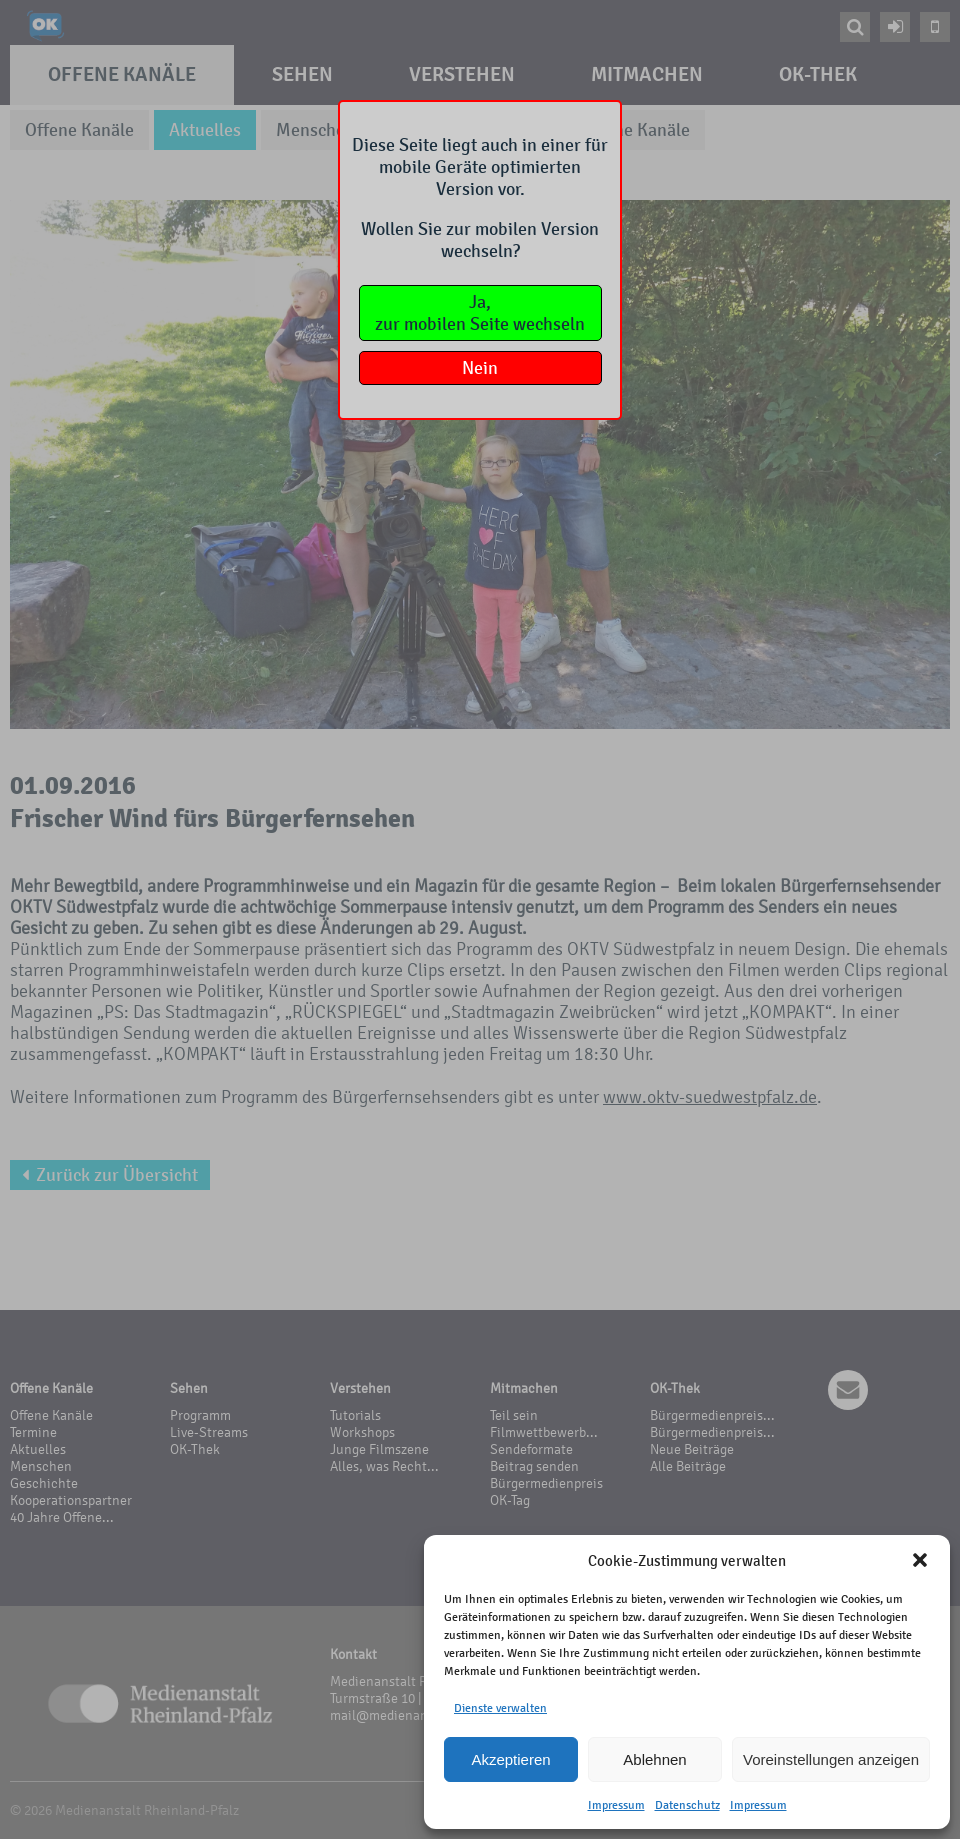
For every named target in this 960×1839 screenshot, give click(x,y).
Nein (480, 368)
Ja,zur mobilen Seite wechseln (480, 313)
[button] (920, 1560)
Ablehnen (654, 1759)
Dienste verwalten (500, 1708)
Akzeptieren (510, 1759)
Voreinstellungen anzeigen (831, 1759)
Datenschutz (687, 1805)
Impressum (616, 1805)
